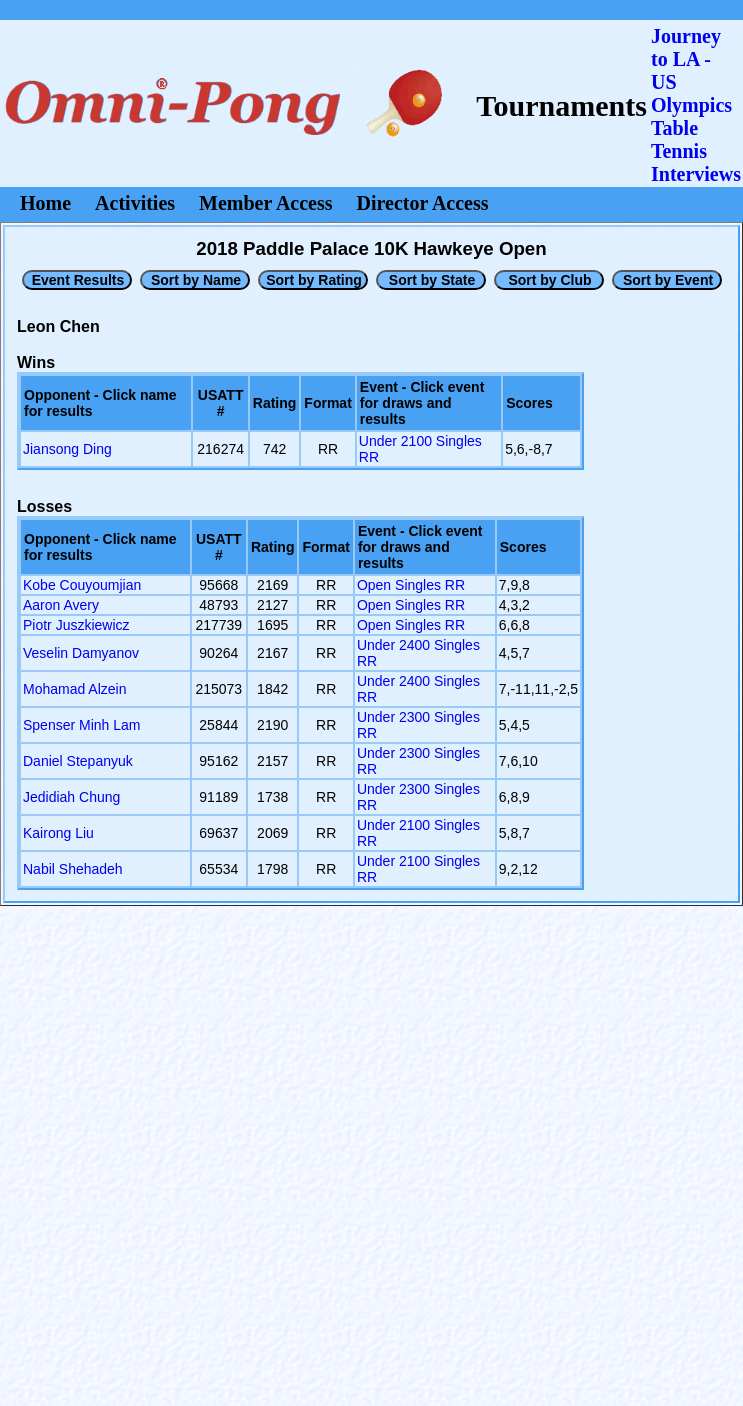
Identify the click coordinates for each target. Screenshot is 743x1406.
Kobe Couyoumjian (82, 585)
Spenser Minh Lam (82, 725)
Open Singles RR (411, 585)
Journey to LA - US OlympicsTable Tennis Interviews (696, 105)
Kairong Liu (58, 833)
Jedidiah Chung (71, 797)
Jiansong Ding (67, 449)
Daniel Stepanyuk (78, 761)
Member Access (265, 203)
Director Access (423, 203)
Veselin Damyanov (81, 653)
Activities (135, 203)
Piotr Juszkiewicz (76, 625)
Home (45, 203)
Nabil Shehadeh (73, 869)
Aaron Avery (61, 605)
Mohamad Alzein (75, 689)
